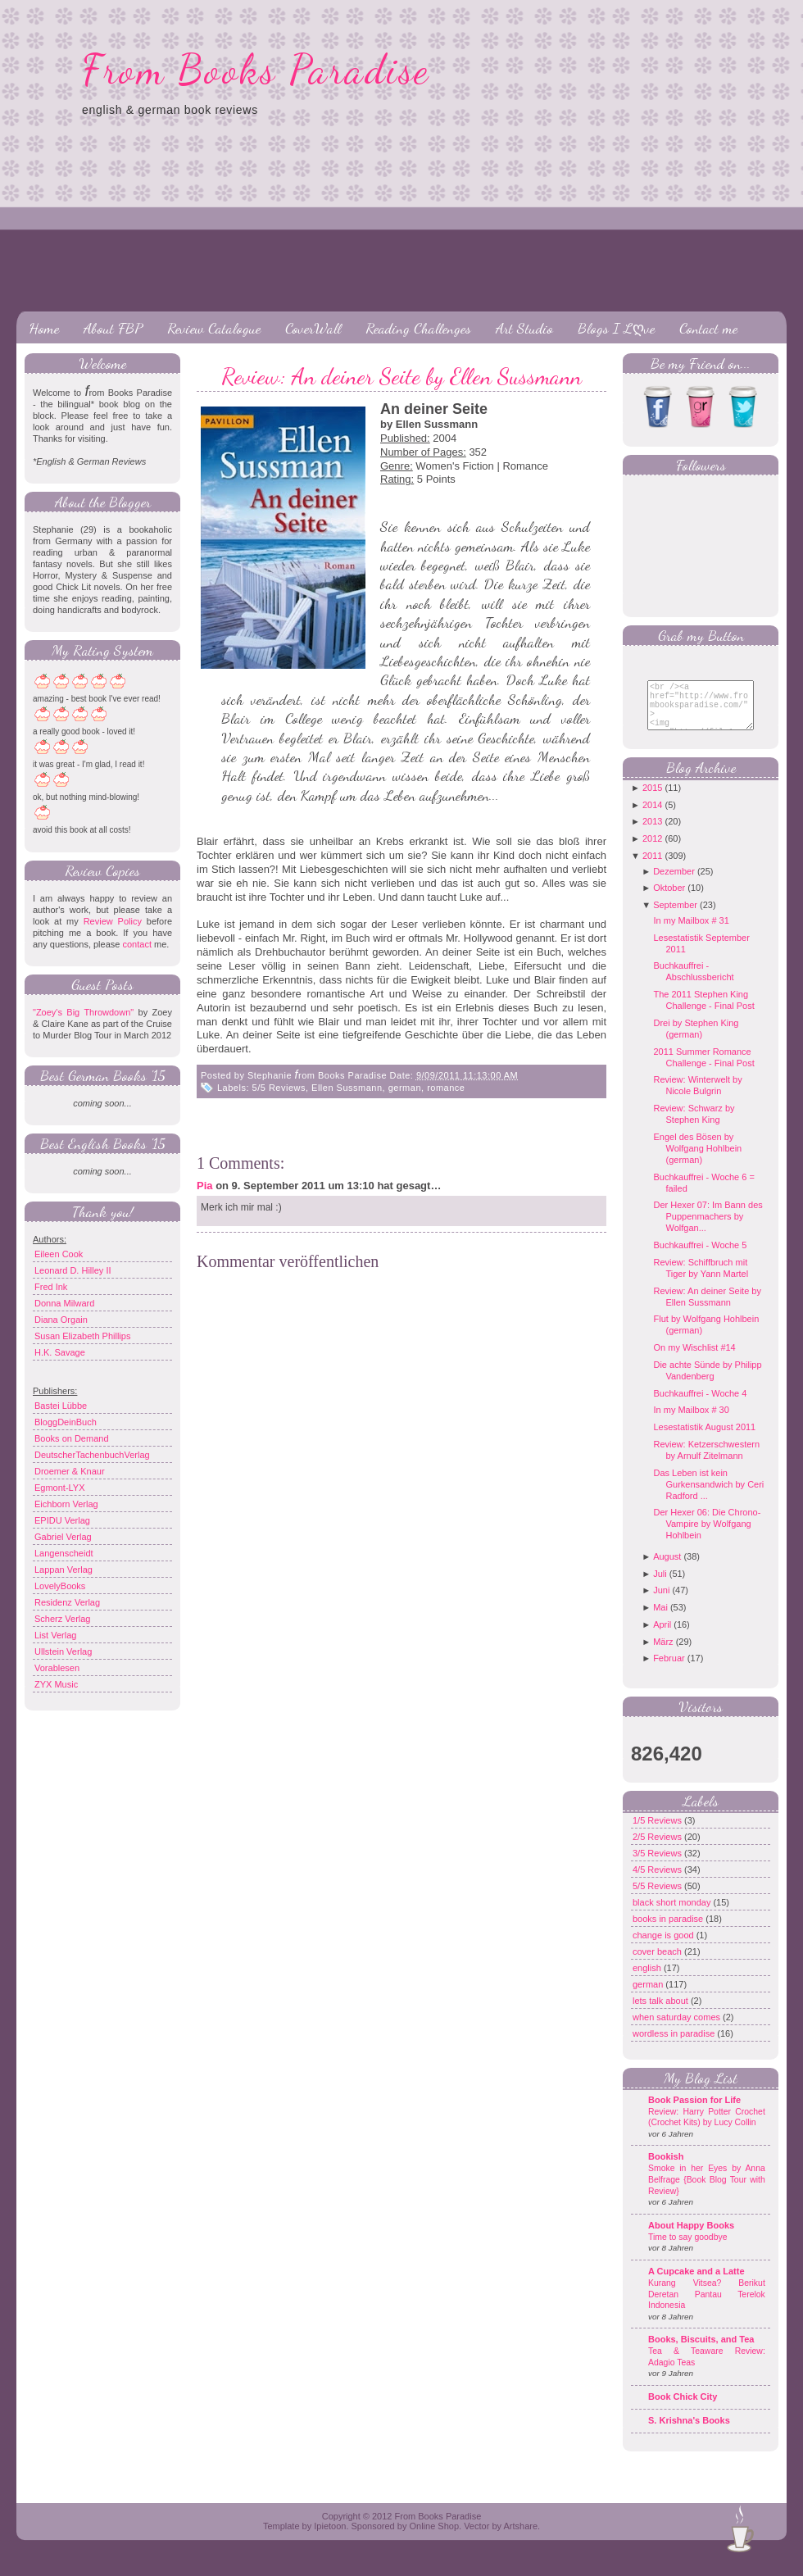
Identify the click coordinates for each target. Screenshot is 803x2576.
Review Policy (113, 921)
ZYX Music (56, 1684)
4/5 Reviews (658, 1882)
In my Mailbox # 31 (690, 933)
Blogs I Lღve (616, 328)
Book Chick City (682, 2409)
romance (446, 1088)
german (404, 1088)
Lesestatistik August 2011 (704, 1439)
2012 (652, 851)
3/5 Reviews (658, 1865)
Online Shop (434, 2538)
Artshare (520, 2538)
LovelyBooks (59, 1586)
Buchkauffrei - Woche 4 (699, 1406)
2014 (652, 817)
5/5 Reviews (279, 1088)
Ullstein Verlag (63, 1651)
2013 (652, 833)
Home (44, 328)
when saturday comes (678, 2029)
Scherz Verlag (62, 1619)
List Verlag (55, 1635)
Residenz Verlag (67, 1602)
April (662, 1637)
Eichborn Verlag (66, 1504)
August (667, 1569)
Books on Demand (71, 1438)
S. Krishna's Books (689, 2432)
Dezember (674, 883)
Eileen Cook (58, 1254)
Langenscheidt (63, 1553)
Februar (669, 1670)
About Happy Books (691, 2237)
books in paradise (669, 1931)
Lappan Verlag (63, 1569)
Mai (660, 1619)
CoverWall (313, 328)
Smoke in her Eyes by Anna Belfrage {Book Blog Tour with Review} (706, 2191)
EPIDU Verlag (62, 1520)
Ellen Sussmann (347, 1088)
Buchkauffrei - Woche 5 (699, 1257)
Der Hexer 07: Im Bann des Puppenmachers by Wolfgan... (707, 1228)
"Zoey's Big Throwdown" (83, 1012)
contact (136, 944)
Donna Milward (64, 1303)
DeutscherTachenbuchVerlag (92, 1455)
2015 (652, 800)
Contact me (708, 328)
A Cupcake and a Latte (696, 2283)
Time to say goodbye (688, 2249)
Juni (661, 1602)
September (675, 917)
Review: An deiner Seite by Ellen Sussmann (401, 376)
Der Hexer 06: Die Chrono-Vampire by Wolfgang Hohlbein (706, 1536)
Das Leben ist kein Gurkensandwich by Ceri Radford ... (708, 1496)
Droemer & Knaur (69, 1471)
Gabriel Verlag (63, 1537)
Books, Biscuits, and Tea (701, 2351)
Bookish (665, 2169)
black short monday (673, 1915)
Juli (660, 1586)
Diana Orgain (61, 1319)
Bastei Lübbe (60, 1406)
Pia (205, 1185)
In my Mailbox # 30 (690, 1422)
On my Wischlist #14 (694, 1360)
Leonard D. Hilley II (72, 1270)
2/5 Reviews (658, 1849)
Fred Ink (50, 1287)
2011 (652, 868)
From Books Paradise (256, 69)
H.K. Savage (59, 1352)
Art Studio (524, 328)
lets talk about (662, 2013)
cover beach (658, 1964)
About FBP (113, 328)
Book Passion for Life (694, 2112)
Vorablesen (56, 1668)
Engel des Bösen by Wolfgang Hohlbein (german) (697, 1160)
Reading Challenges (418, 328)
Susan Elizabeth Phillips (82, 1336)
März (663, 1654)
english (648, 1980)
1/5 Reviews (658, 1833)
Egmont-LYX (59, 1487)
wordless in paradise (675, 2046)
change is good (664, 1947)
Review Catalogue (214, 328)
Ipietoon (330, 2538)
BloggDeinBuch (65, 1422)
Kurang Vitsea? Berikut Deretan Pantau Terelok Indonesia (706, 2306)
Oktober (669, 900)
